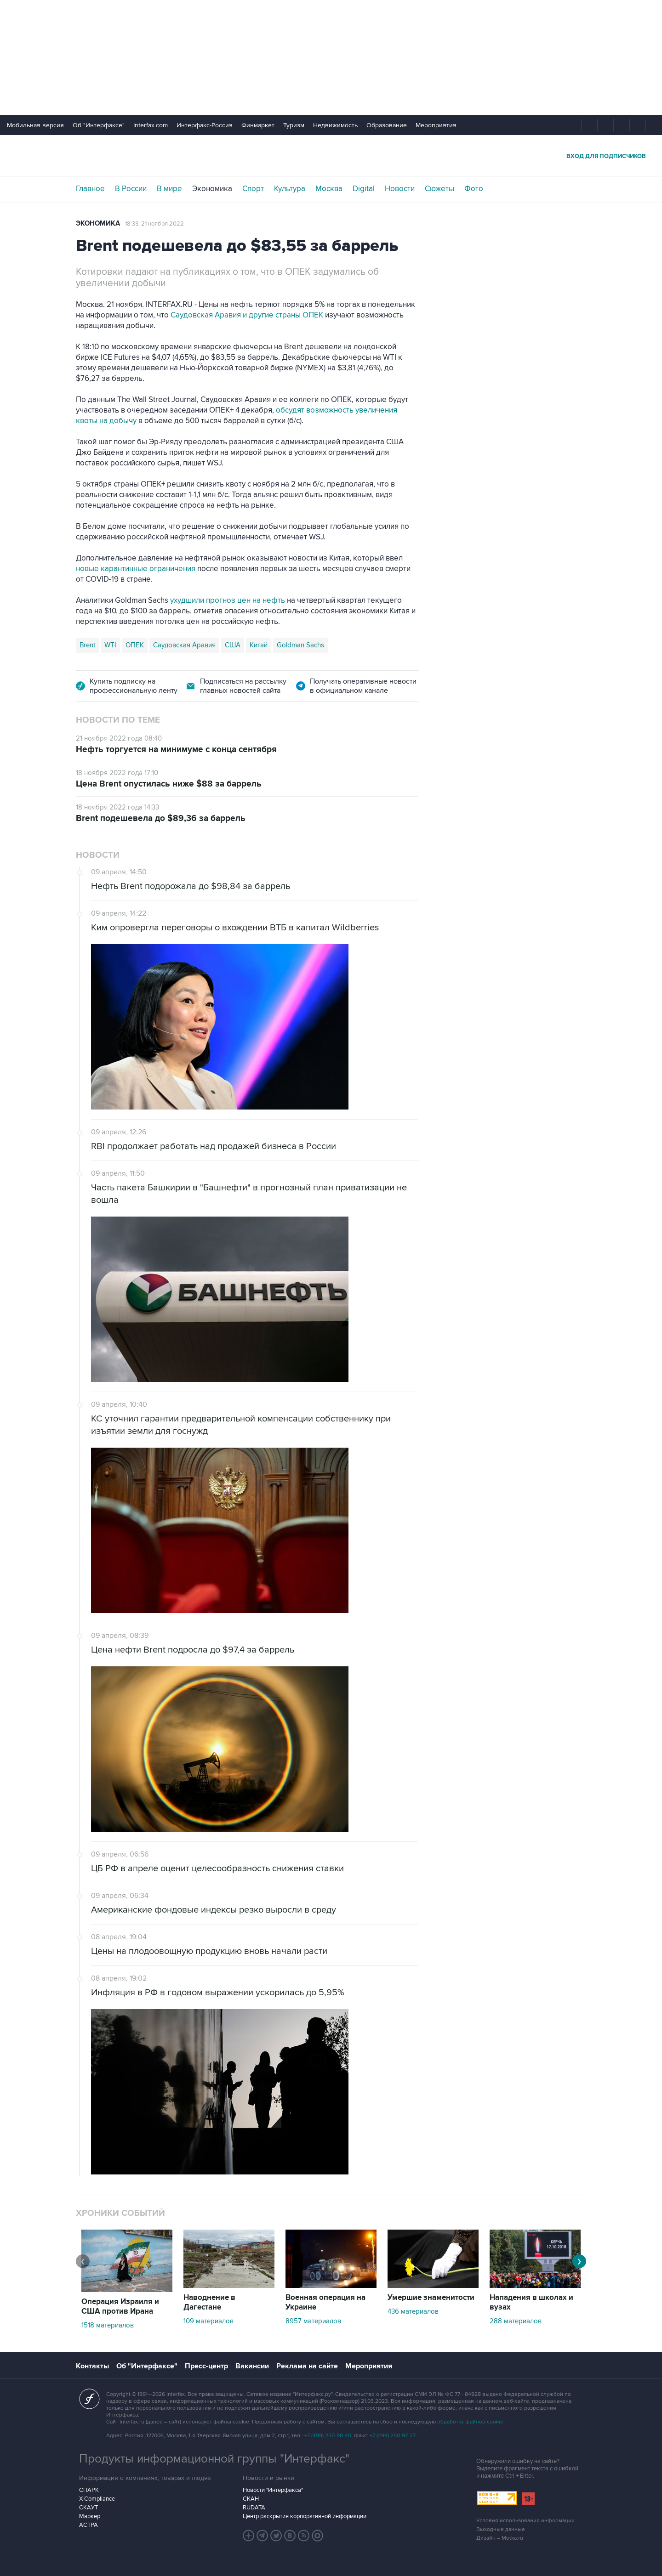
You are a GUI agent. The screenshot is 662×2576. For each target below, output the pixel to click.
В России (131, 189)
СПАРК (89, 2490)
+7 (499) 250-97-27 (393, 2435)
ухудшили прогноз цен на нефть (227, 600)
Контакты (92, 2366)
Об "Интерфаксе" (99, 125)
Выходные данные (500, 2529)
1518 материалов (107, 2325)
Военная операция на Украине (325, 2302)
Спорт (253, 189)
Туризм (293, 125)
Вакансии (252, 2366)
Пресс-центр (206, 2366)
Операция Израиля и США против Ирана (120, 2306)
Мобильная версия (35, 125)
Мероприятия (436, 125)
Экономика (212, 189)
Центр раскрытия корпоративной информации (304, 2516)
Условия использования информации (525, 2520)
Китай (259, 645)
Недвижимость (335, 125)
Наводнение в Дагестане (209, 2302)
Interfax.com (150, 125)
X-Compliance (97, 2498)
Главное (90, 189)
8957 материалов (313, 2321)
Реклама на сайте (307, 2366)
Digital (364, 189)
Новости (400, 189)
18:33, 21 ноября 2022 (154, 223)
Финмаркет (257, 125)
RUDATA (254, 2507)
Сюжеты (439, 189)
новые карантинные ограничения (135, 568)
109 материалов (208, 2321)
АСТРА (88, 2525)
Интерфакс (331, 155)
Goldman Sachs (300, 645)
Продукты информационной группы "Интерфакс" (214, 2458)
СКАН (251, 2498)
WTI (110, 645)
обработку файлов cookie (470, 2421)
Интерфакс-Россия (205, 125)
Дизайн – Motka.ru (499, 2538)
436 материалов (413, 2311)
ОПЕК (135, 645)
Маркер (89, 2516)
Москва (328, 189)
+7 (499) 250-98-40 (327, 2435)
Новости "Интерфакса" (273, 2490)
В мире (169, 189)
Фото (473, 189)
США (232, 645)
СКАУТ (88, 2507)
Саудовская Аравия (184, 645)
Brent (87, 645)
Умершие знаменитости (431, 2297)
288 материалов (516, 2321)
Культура (289, 189)
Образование (386, 125)
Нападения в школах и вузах (531, 2302)
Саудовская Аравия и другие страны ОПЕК (247, 315)
